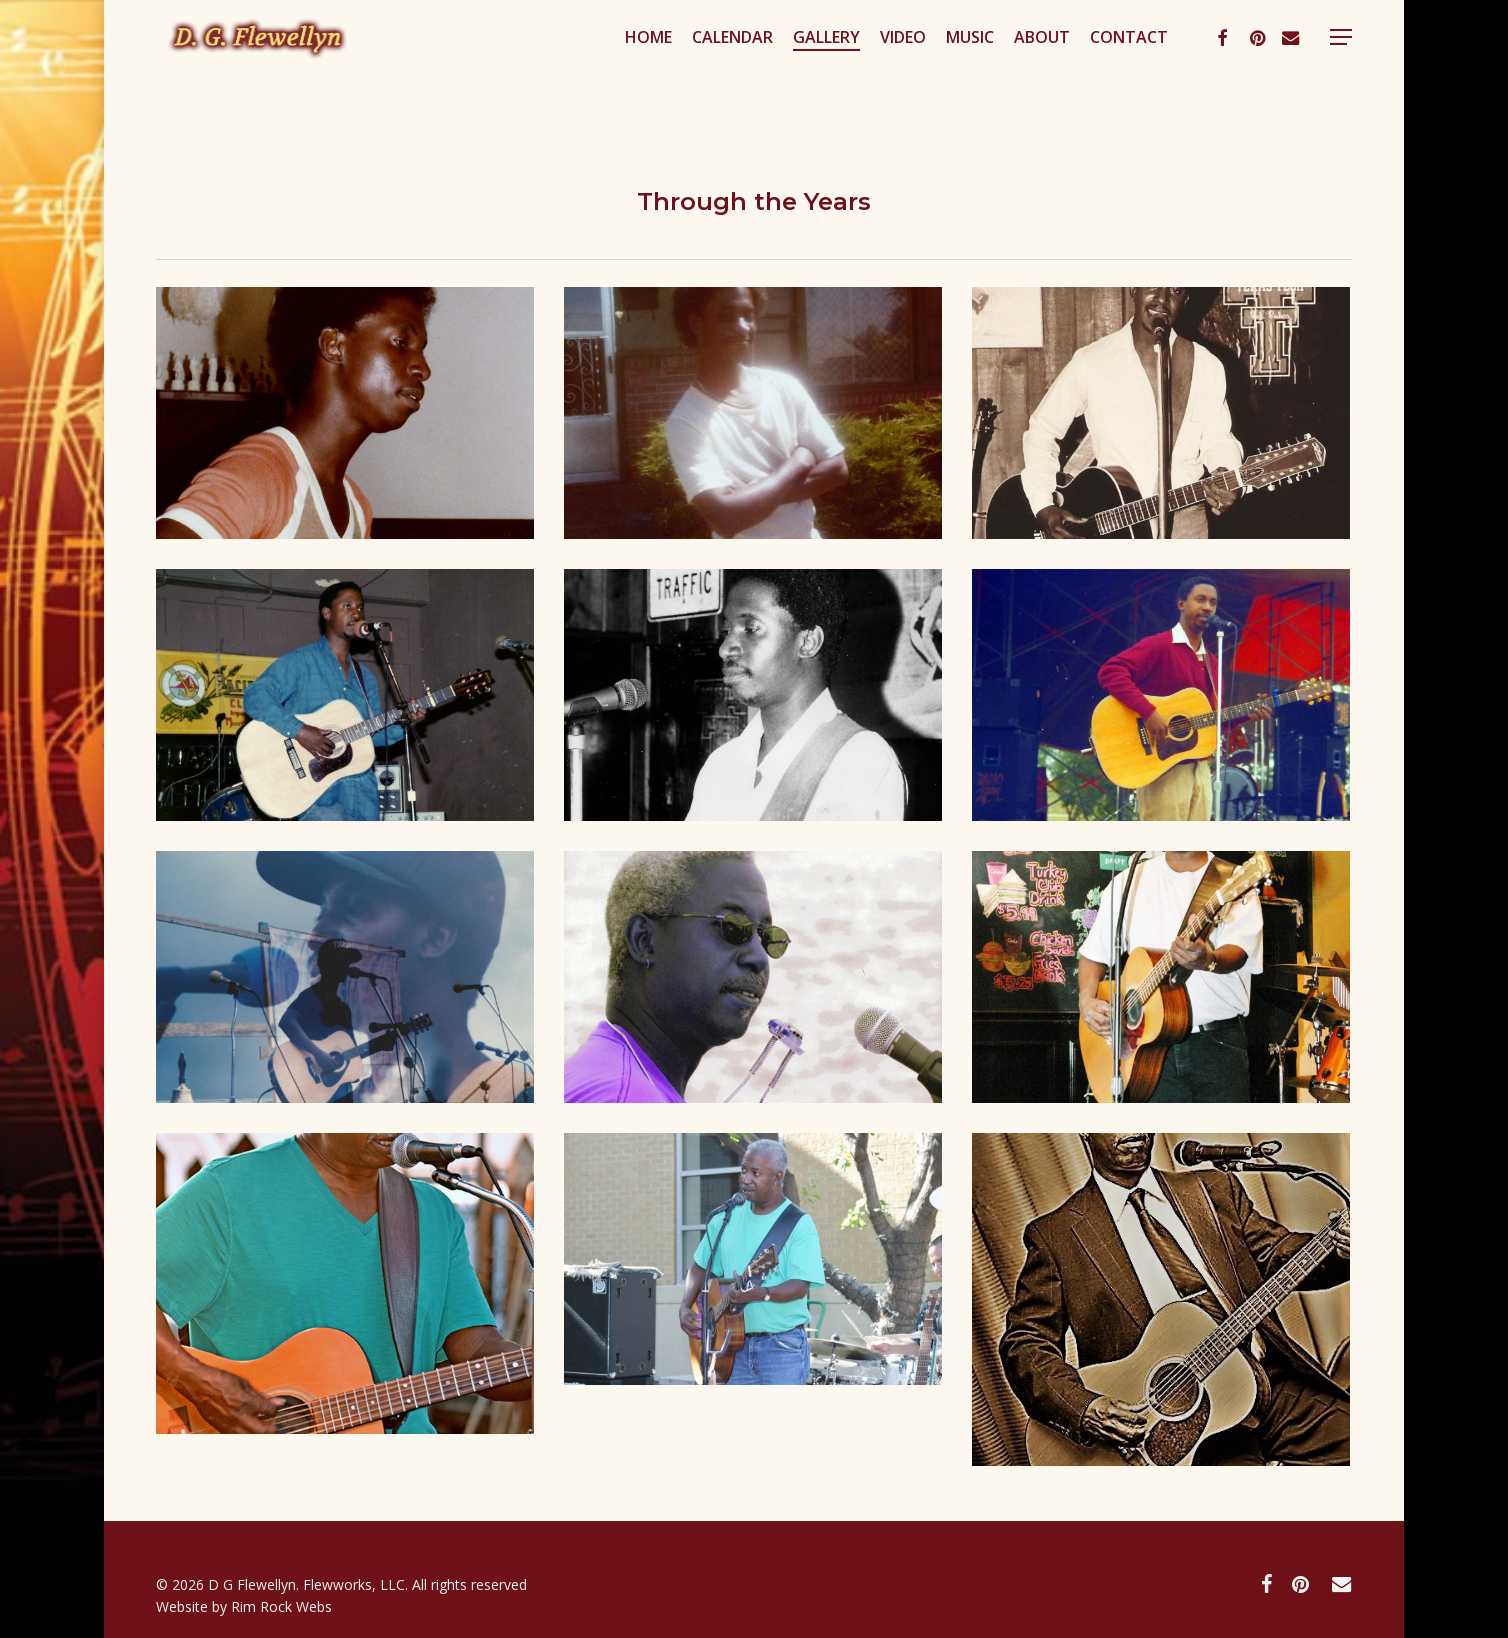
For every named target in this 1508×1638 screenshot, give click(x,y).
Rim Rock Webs (281, 1606)
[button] (1341, 73)
